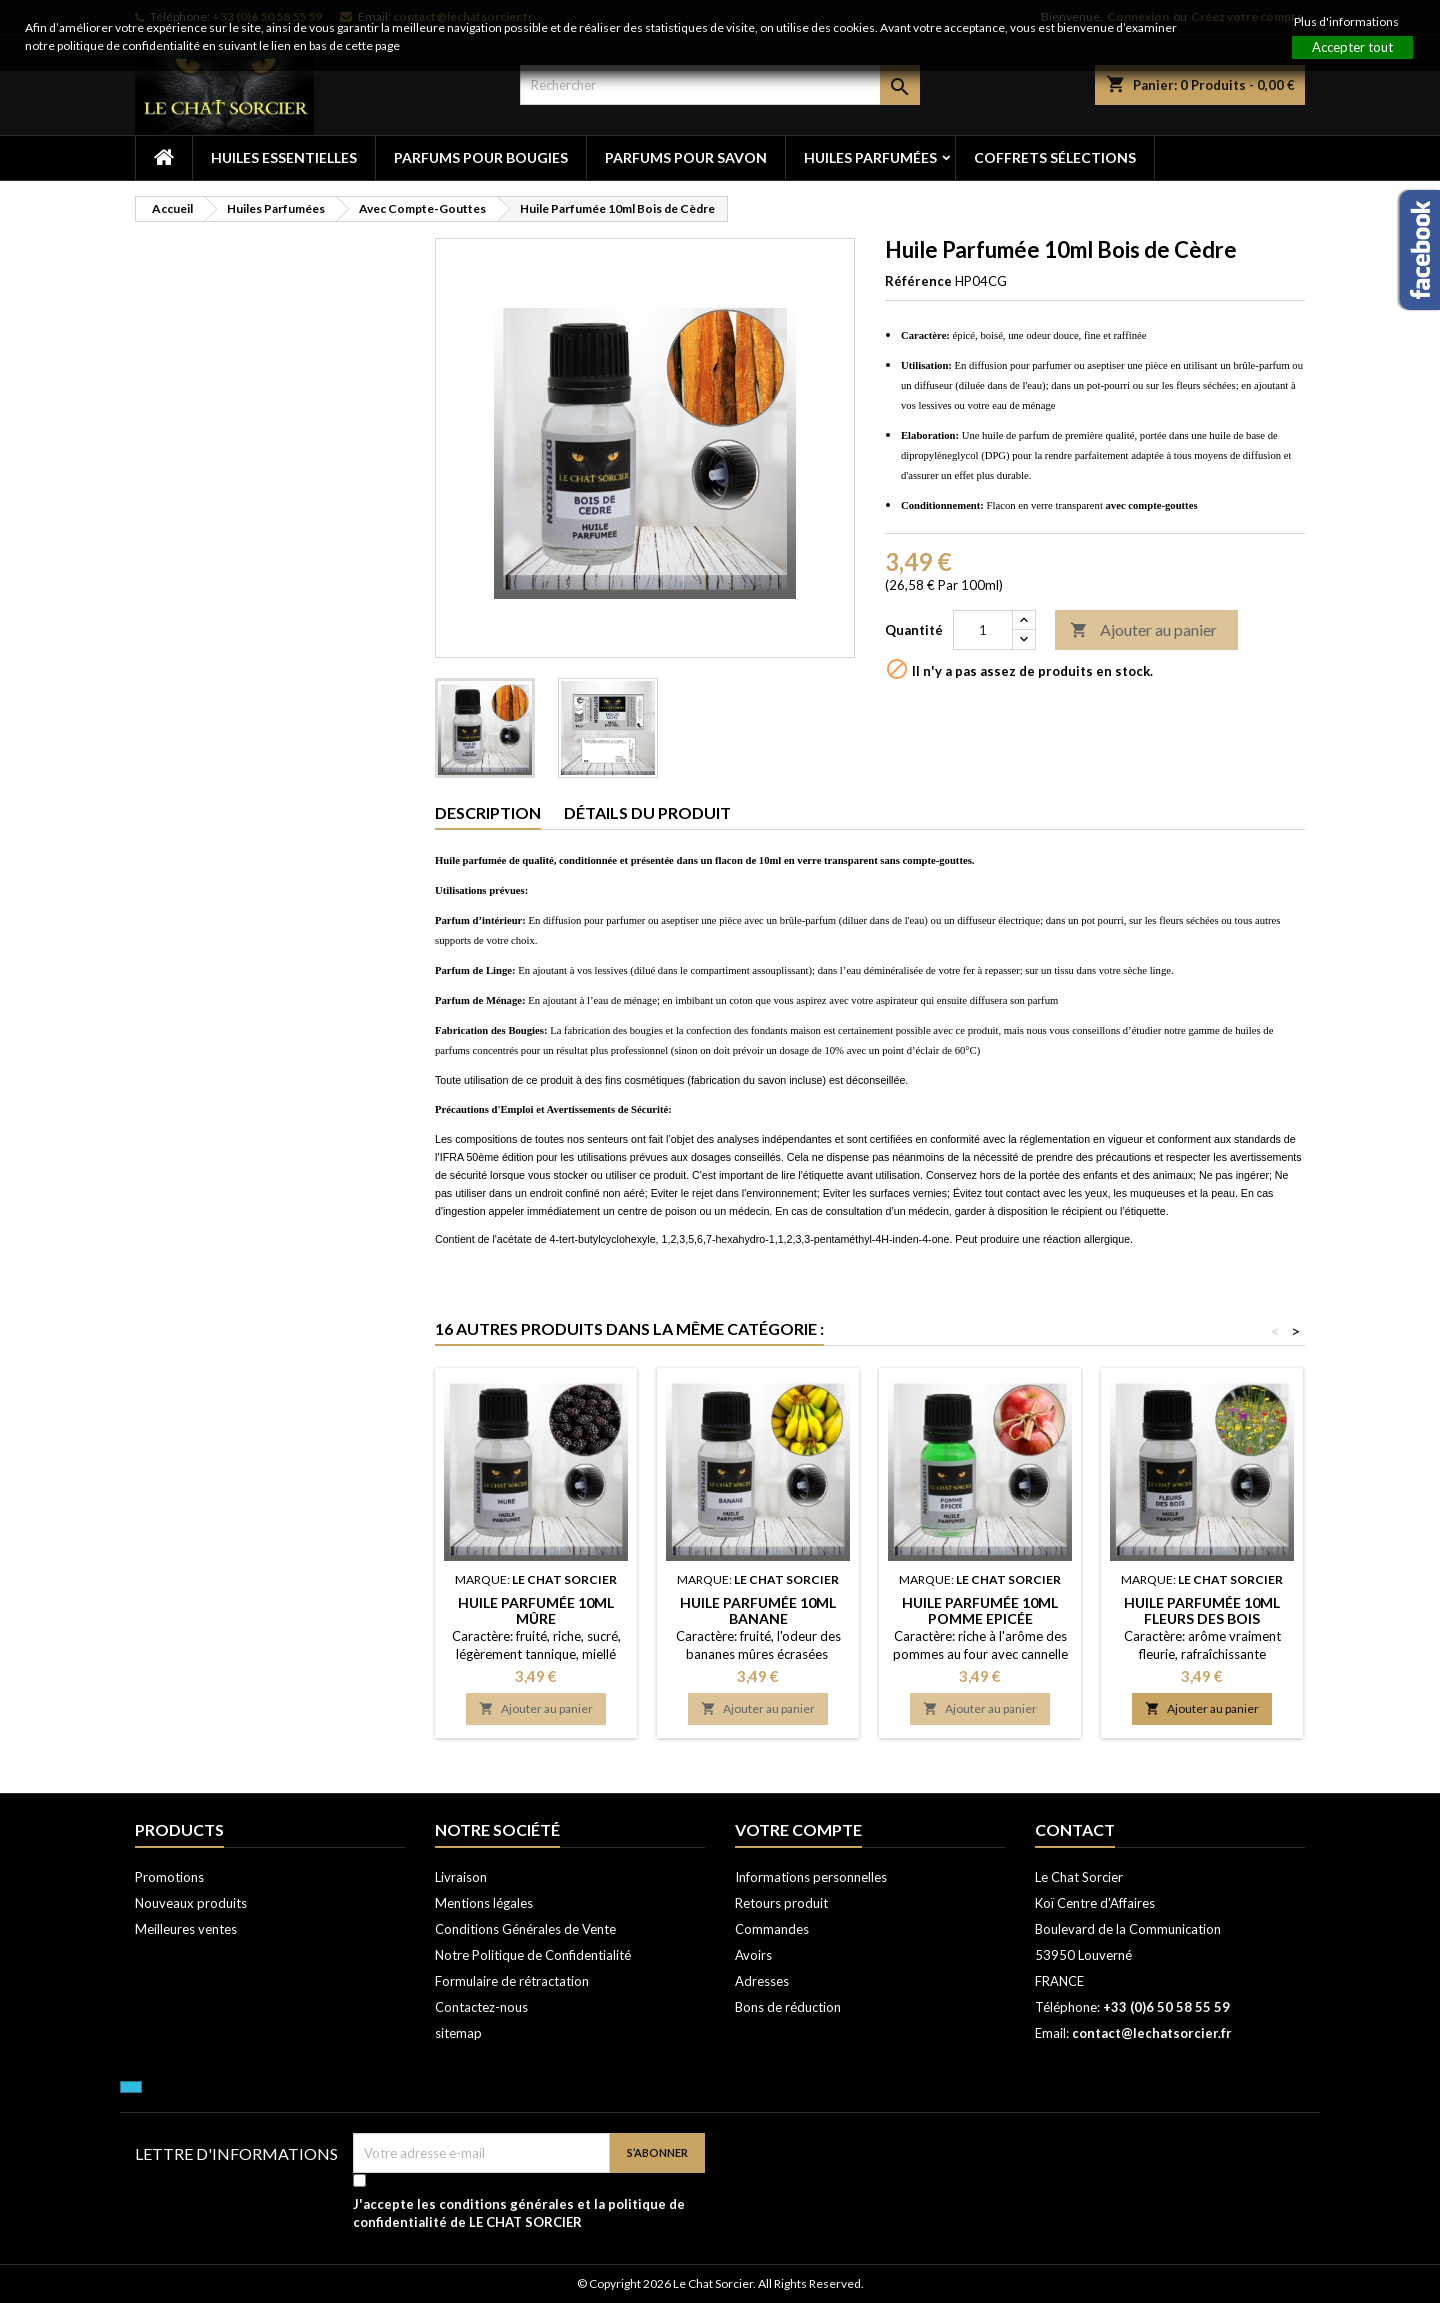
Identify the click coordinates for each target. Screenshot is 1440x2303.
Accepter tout (1352, 47)
